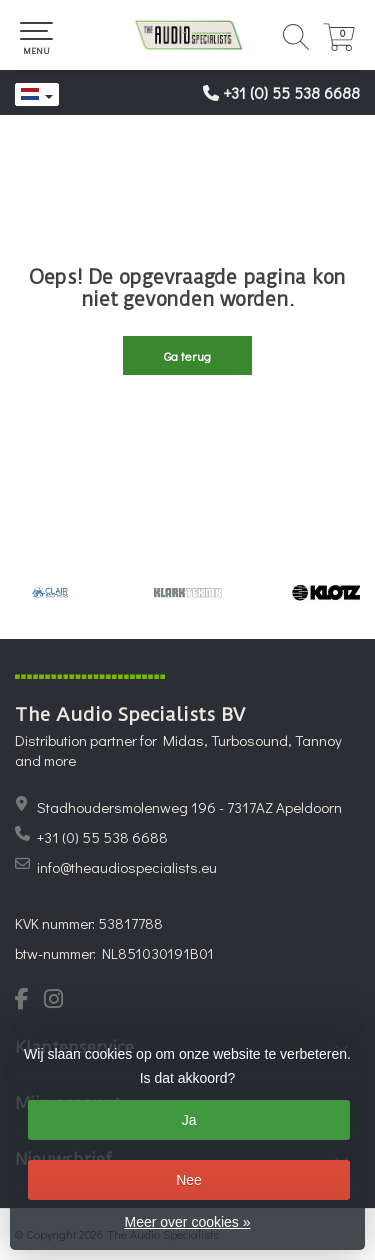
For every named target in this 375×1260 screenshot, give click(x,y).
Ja (189, 1120)
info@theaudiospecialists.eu (127, 867)
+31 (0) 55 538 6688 (291, 92)
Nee (189, 1180)
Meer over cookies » (187, 1222)
